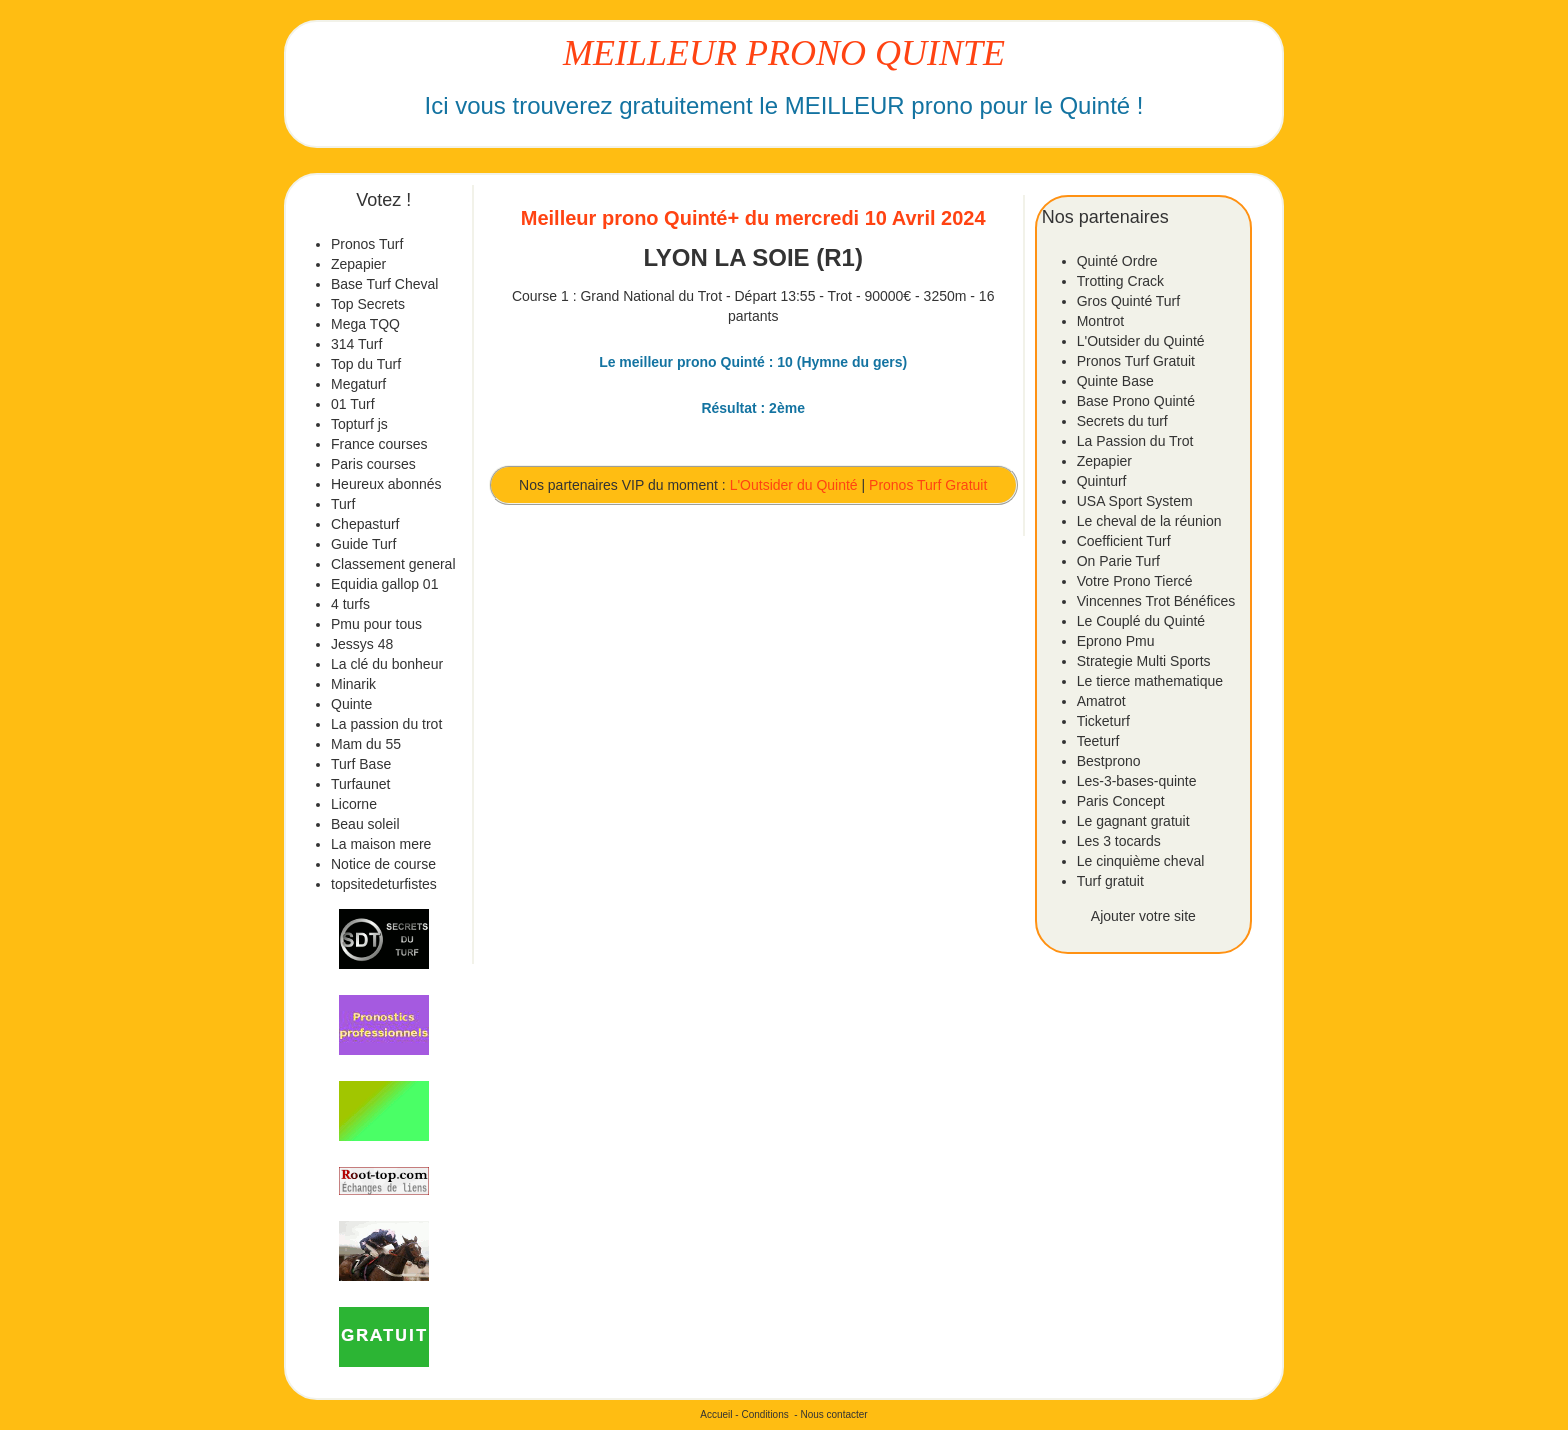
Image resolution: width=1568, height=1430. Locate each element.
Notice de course (383, 864)
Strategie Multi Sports (1144, 661)
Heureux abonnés (386, 484)
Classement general (393, 564)
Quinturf (1102, 481)
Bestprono (1109, 761)
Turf (343, 504)
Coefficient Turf (1124, 541)
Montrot (1100, 321)
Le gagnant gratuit (1133, 821)
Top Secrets (368, 304)
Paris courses (373, 464)
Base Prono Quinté (1136, 401)
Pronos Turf (367, 244)
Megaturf (358, 384)
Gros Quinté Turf (1128, 301)
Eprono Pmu (1116, 641)
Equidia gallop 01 (384, 584)
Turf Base (361, 764)
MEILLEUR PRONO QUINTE (784, 53)
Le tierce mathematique (1150, 681)
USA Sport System (1135, 501)
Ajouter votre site (1143, 916)
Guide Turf (363, 544)
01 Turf (353, 404)
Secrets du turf (1122, 421)
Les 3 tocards (1119, 841)
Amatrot (1101, 701)
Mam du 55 (366, 744)
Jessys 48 (362, 644)
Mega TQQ (365, 324)
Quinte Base (1115, 381)
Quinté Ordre (1117, 261)
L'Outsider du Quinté (794, 485)
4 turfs (350, 604)
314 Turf (356, 344)
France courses (379, 444)
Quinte (351, 704)
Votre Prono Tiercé (1135, 581)
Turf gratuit (1110, 881)
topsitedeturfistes (384, 884)
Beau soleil (365, 824)
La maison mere (381, 844)
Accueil (716, 1414)
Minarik (353, 684)
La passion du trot (386, 724)
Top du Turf (366, 364)
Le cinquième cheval (1141, 861)
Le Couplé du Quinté (1141, 621)
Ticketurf (1103, 721)
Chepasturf (365, 524)
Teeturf (1098, 741)
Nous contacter (833, 1414)
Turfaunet (360, 784)
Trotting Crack (1120, 281)
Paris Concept (1121, 801)
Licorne (354, 804)
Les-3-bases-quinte (1137, 781)
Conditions (764, 1414)
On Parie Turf (1118, 561)
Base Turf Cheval (384, 284)
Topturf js (359, 424)
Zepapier (358, 264)
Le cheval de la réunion (1149, 521)
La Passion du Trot (1135, 441)
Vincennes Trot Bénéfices (1156, 601)
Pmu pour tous (376, 624)
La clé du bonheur (387, 664)
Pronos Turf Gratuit (928, 485)
